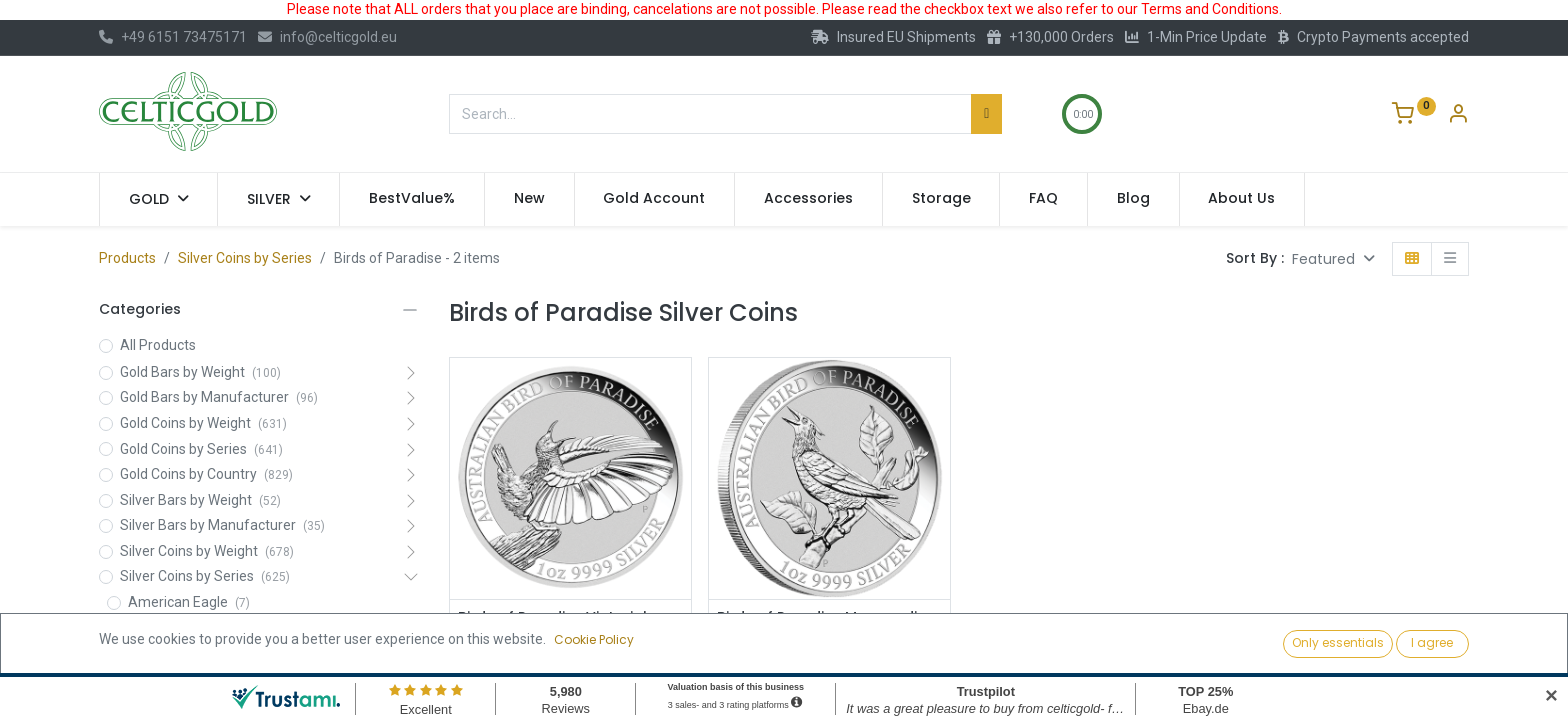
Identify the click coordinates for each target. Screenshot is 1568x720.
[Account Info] (1458, 116)
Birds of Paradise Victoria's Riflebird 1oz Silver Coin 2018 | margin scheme (562, 637)
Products (127, 258)
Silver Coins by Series (245, 258)
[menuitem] (412, 199)
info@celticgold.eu (327, 37)
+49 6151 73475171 (173, 37)
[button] (1333, 259)
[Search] (986, 114)
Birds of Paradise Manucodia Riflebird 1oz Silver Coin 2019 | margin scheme (822, 637)
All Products (158, 345)
